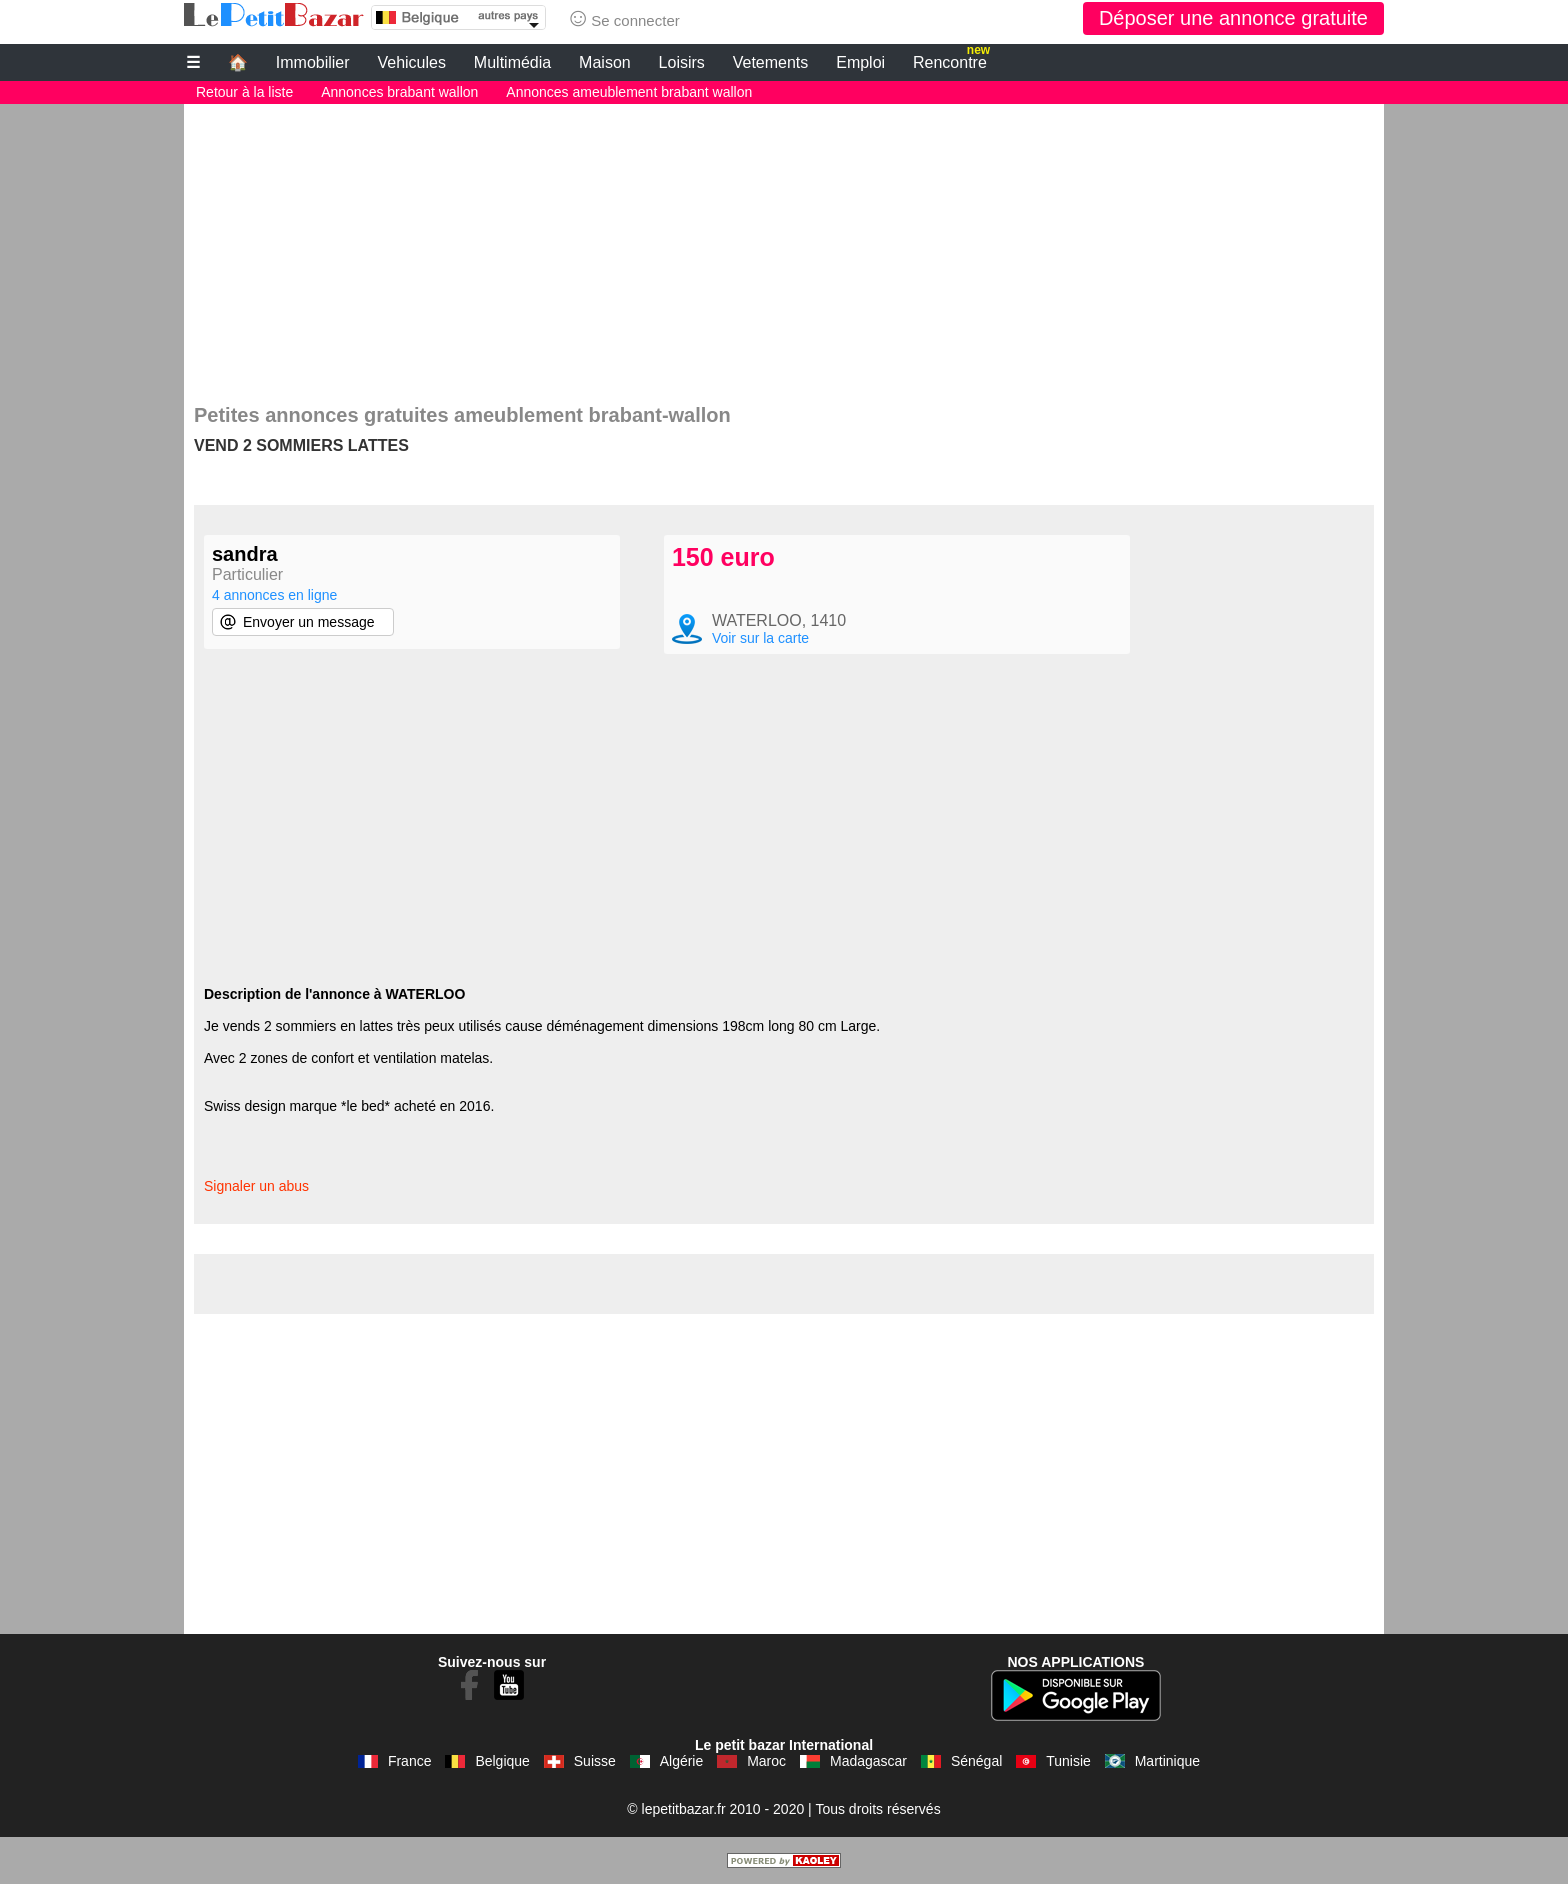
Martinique (1167, 1761)
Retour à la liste (244, 92)
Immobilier (313, 62)
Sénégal (976, 1761)
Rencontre (951, 60)
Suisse (595, 1761)
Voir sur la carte (760, 638)
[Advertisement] (784, 244)
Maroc (766, 1761)
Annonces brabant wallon (399, 92)
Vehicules (411, 62)
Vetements (771, 62)
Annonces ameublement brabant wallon (629, 92)
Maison (605, 62)
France (410, 1761)
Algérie (682, 1761)
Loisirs (682, 62)
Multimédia (512, 62)
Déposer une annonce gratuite (1233, 18)
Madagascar (868, 1761)
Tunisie (1068, 1761)
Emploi (860, 62)
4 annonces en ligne (274, 595)
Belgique (502, 1761)
